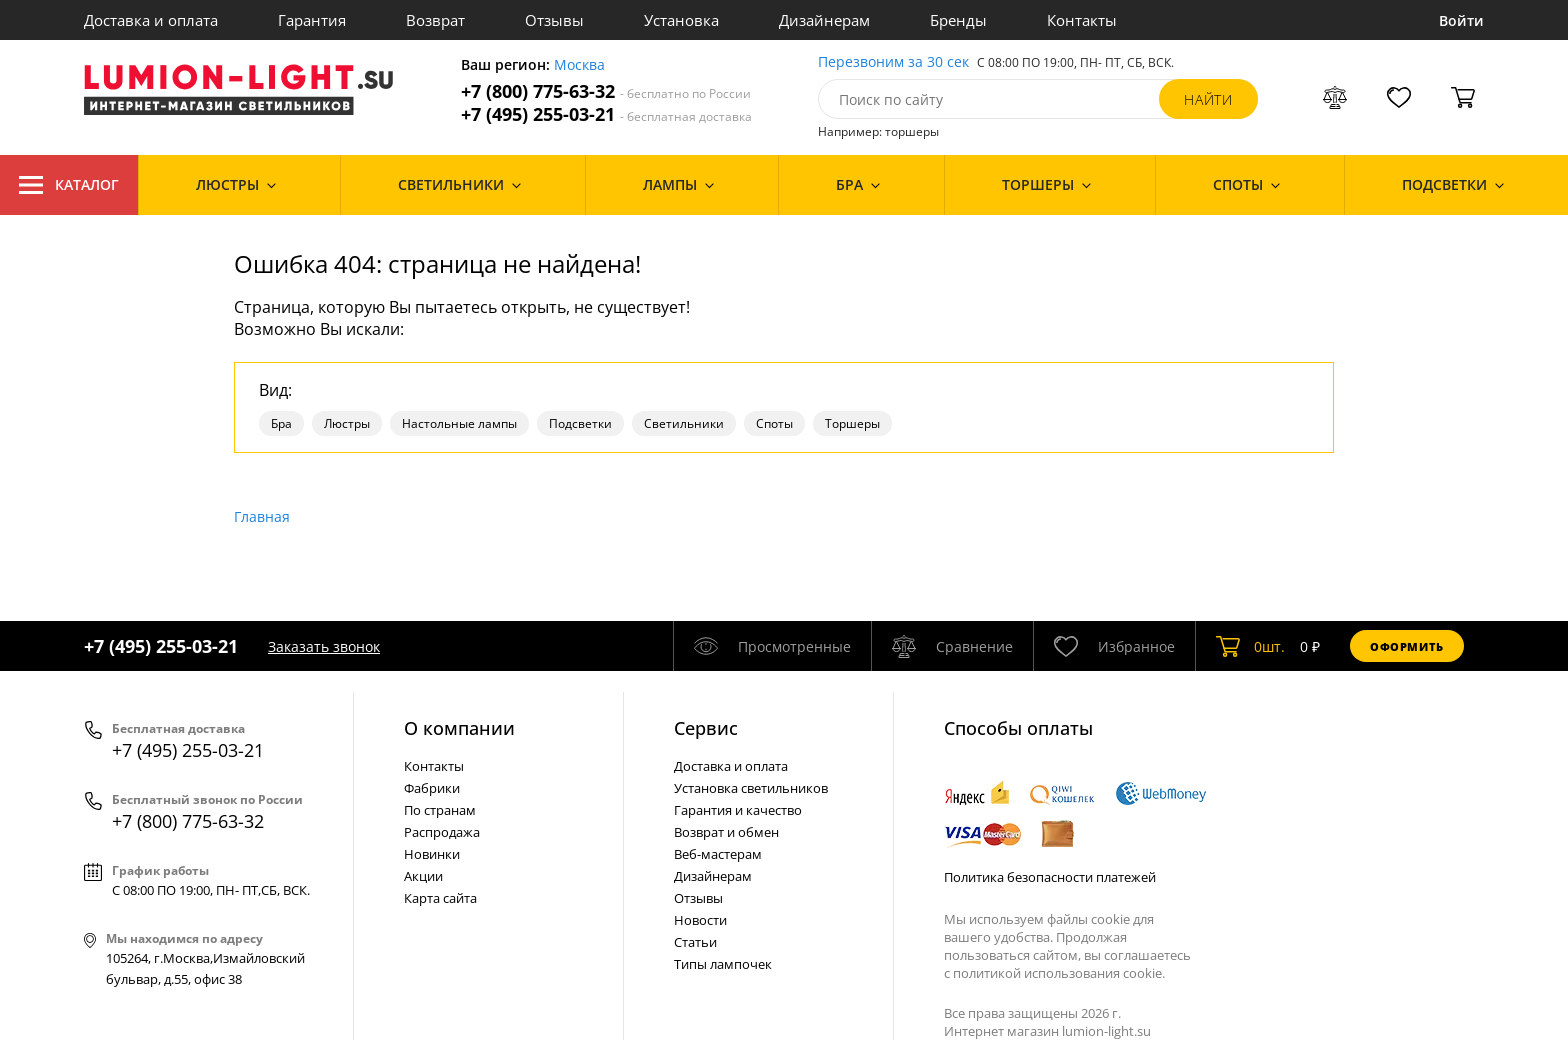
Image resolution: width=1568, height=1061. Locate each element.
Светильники (684, 423)
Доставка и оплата (151, 20)
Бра (281, 423)
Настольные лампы (459, 423)
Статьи (695, 942)
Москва (579, 65)
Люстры (347, 423)
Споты (774, 423)
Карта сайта (440, 898)
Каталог (69, 185)
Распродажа (442, 832)
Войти (1461, 20)
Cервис (706, 728)
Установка (681, 20)
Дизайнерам (824, 20)
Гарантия (312, 20)
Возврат (435, 20)
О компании (459, 728)
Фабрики (432, 788)
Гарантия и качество (738, 810)
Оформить (1407, 646)
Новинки (432, 854)
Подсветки (580, 423)
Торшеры (852, 423)
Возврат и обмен (726, 832)
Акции (423, 876)
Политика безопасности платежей (1050, 877)
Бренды (958, 20)
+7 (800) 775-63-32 (606, 91)
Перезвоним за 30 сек (893, 62)
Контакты (1082, 20)
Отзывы (554, 20)
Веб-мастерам (718, 854)
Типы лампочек (723, 964)
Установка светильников (751, 788)
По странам (440, 810)
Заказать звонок (324, 646)
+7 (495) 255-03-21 (606, 114)
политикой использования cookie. (1059, 973)
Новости (700, 920)
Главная (262, 516)
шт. (1250, 646)
